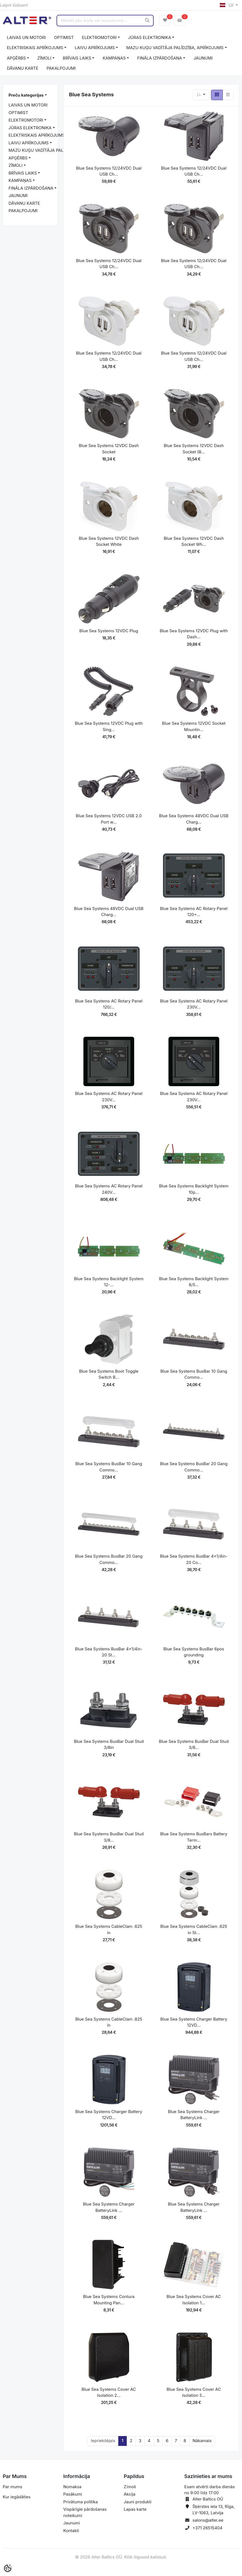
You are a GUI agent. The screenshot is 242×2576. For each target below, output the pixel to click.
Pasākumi (72, 2494)
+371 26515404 (208, 2527)
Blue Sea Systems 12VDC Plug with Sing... (109, 726)
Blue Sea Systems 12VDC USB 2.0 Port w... (109, 819)
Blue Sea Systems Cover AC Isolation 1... (194, 2299)
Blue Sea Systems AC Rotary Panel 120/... (108, 1004)
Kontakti (71, 2530)
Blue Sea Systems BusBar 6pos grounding (193, 1652)
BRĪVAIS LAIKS (77, 58)
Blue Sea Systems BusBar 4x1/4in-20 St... (108, 1652)
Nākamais (202, 2440)
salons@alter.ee (208, 2520)
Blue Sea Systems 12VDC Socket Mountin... (194, 726)
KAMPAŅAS (114, 58)
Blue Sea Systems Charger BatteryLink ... (194, 2114)
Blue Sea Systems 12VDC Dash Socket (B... (194, 448)
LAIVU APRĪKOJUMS (95, 47)
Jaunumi (71, 2523)
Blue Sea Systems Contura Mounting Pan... (108, 2299)
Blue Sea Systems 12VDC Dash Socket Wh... (194, 541)
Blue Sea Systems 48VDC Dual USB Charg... (194, 819)
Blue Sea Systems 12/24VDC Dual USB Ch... (109, 171)
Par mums (12, 2486)
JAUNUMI (203, 58)
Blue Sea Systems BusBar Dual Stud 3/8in (108, 1744)
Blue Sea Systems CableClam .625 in (108, 1929)
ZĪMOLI (44, 58)
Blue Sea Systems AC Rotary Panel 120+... (193, 911)
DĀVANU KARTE (22, 68)
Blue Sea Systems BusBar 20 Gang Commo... (193, 1467)
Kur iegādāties (16, 2496)
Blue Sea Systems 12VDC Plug (108, 630)
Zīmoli (130, 2486)
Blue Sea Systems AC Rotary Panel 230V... (193, 1004)
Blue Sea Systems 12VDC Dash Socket (109, 448)
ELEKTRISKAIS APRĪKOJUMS (35, 47)
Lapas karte (135, 2509)
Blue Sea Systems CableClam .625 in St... (193, 1929)
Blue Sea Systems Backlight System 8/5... (193, 1282)
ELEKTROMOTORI (99, 37)
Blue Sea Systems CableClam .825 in (108, 2022)
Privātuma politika (80, 2501)
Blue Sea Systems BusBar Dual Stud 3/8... (194, 1744)
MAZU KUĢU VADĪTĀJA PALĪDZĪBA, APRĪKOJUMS (175, 47)
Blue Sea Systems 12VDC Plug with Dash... (194, 634)
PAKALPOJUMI (61, 68)
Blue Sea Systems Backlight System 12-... (108, 1282)
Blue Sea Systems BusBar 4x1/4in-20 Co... (193, 1559)
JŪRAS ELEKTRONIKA (149, 37)
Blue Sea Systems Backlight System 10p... (193, 1189)
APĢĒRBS (16, 58)
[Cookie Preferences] (8, 2568)
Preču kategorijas (26, 95)
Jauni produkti (137, 2501)
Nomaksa (72, 2486)
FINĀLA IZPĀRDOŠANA (159, 58)
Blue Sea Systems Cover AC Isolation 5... (194, 2392)
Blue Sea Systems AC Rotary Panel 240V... (108, 1189)
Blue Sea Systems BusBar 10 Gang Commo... (193, 1374)
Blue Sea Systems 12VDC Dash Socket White (109, 541)
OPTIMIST (64, 37)
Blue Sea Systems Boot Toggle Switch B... (108, 1374)
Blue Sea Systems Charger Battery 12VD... (193, 2022)
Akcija (130, 2494)
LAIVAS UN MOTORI (26, 37)
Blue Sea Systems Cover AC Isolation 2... (108, 2392)
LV (227, 5)
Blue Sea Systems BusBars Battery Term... (193, 1837)
